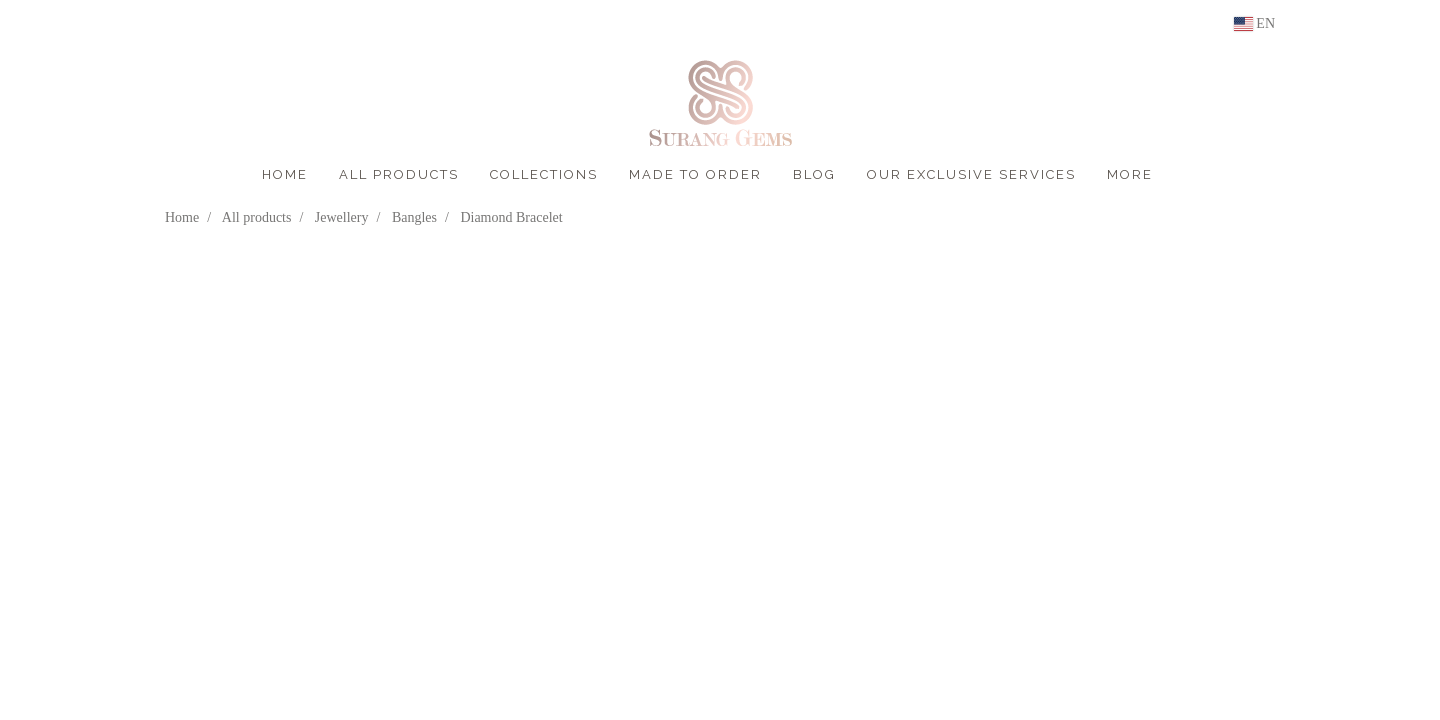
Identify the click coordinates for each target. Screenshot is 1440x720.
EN (1254, 23)
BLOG (814, 174)
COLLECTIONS (544, 174)
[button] (1186, 175)
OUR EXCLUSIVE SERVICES (971, 174)
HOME (285, 174)
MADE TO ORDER (695, 174)
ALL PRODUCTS (399, 174)
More (1130, 174)
